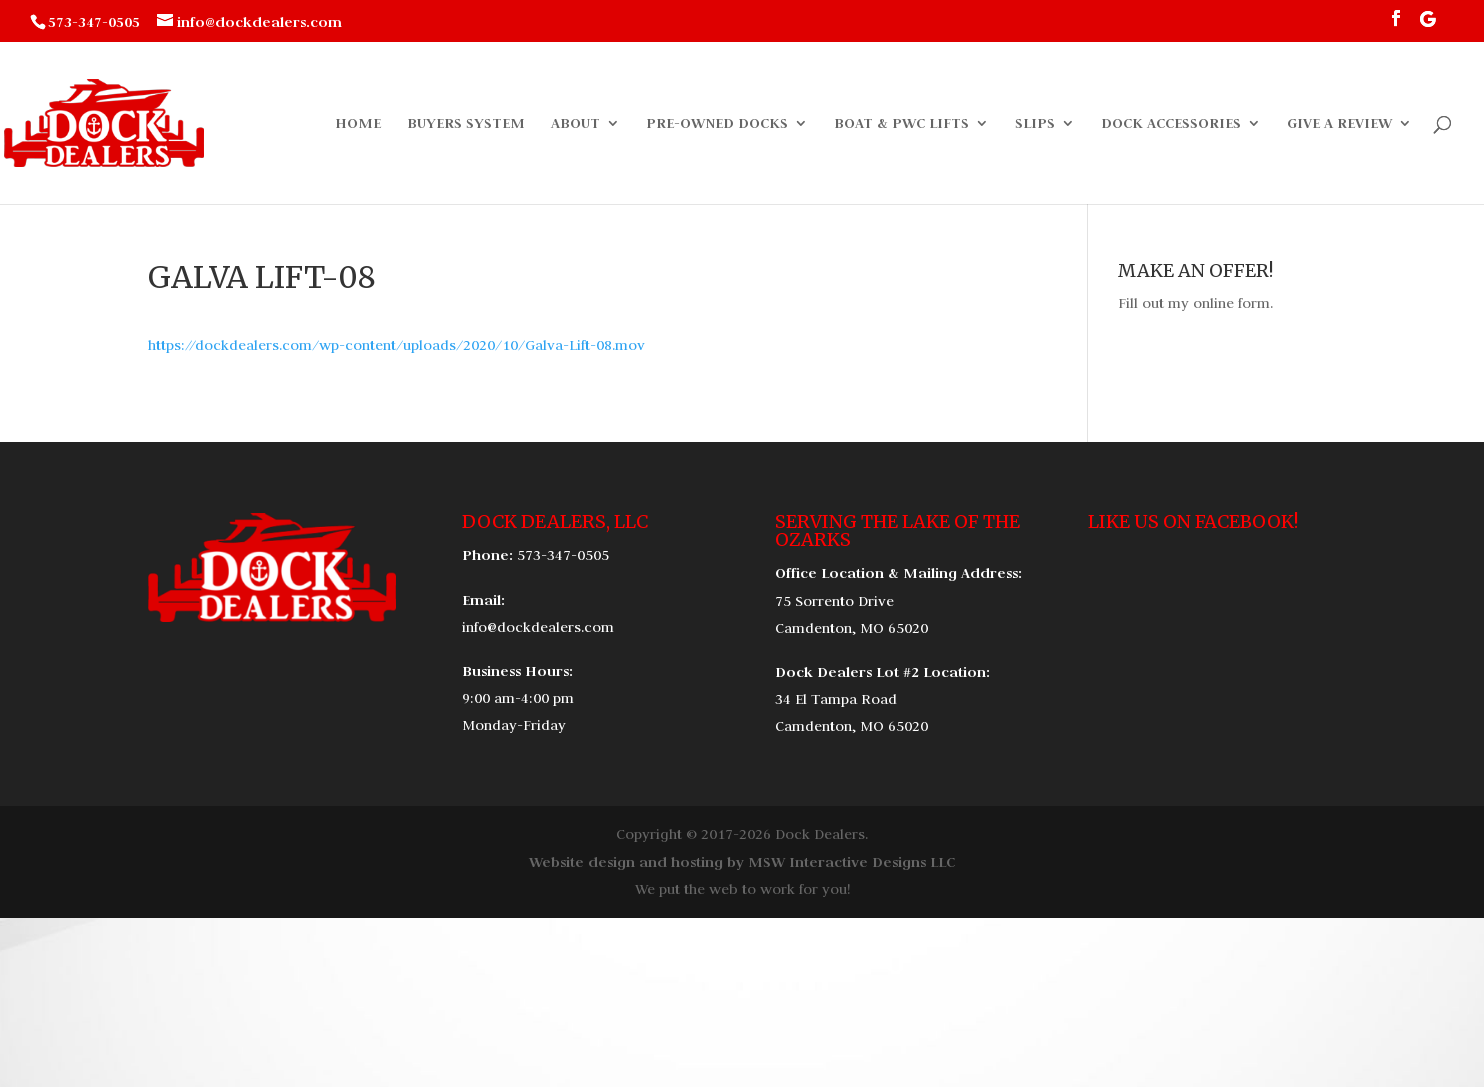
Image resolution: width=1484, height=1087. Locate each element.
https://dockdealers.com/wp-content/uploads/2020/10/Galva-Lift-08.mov (396, 345)
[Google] (1428, 24)
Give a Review (1339, 124)
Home (358, 124)
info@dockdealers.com (538, 627)
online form (1231, 303)
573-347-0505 (563, 555)
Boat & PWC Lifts (901, 124)
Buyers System (466, 124)
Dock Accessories (1171, 124)
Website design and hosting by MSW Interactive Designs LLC (742, 861)
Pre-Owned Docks (717, 124)
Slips (1035, 124)
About (575, 124)
